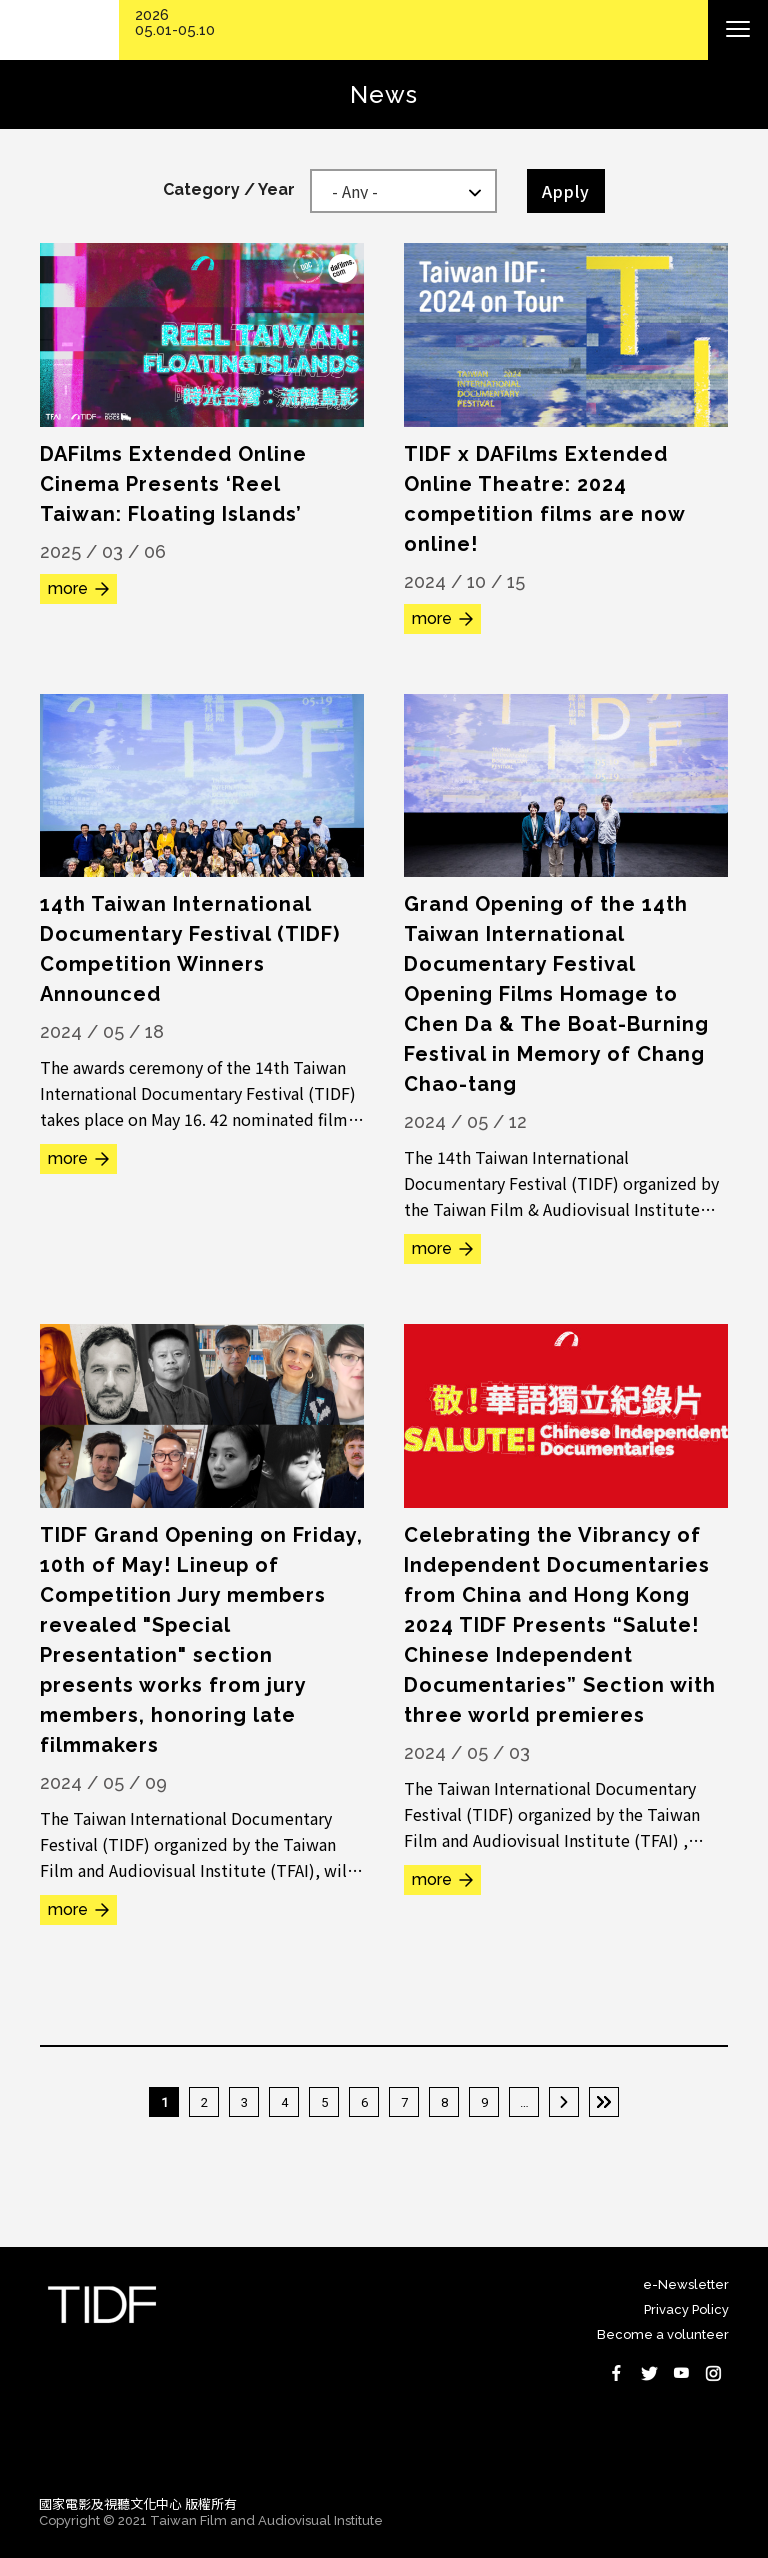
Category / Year (229, 189)
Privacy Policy (686, 2309)
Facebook (617, 2373)
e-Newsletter (686, 2284)
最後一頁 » (604, 2102)
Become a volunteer (663, 2334)
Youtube (681, 2373)
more (68, 588)
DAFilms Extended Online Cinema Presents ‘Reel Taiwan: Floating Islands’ (173, 484)
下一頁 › (564, 2102)
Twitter (649, 2373)
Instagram (713, 2373)
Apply (566, 191)
